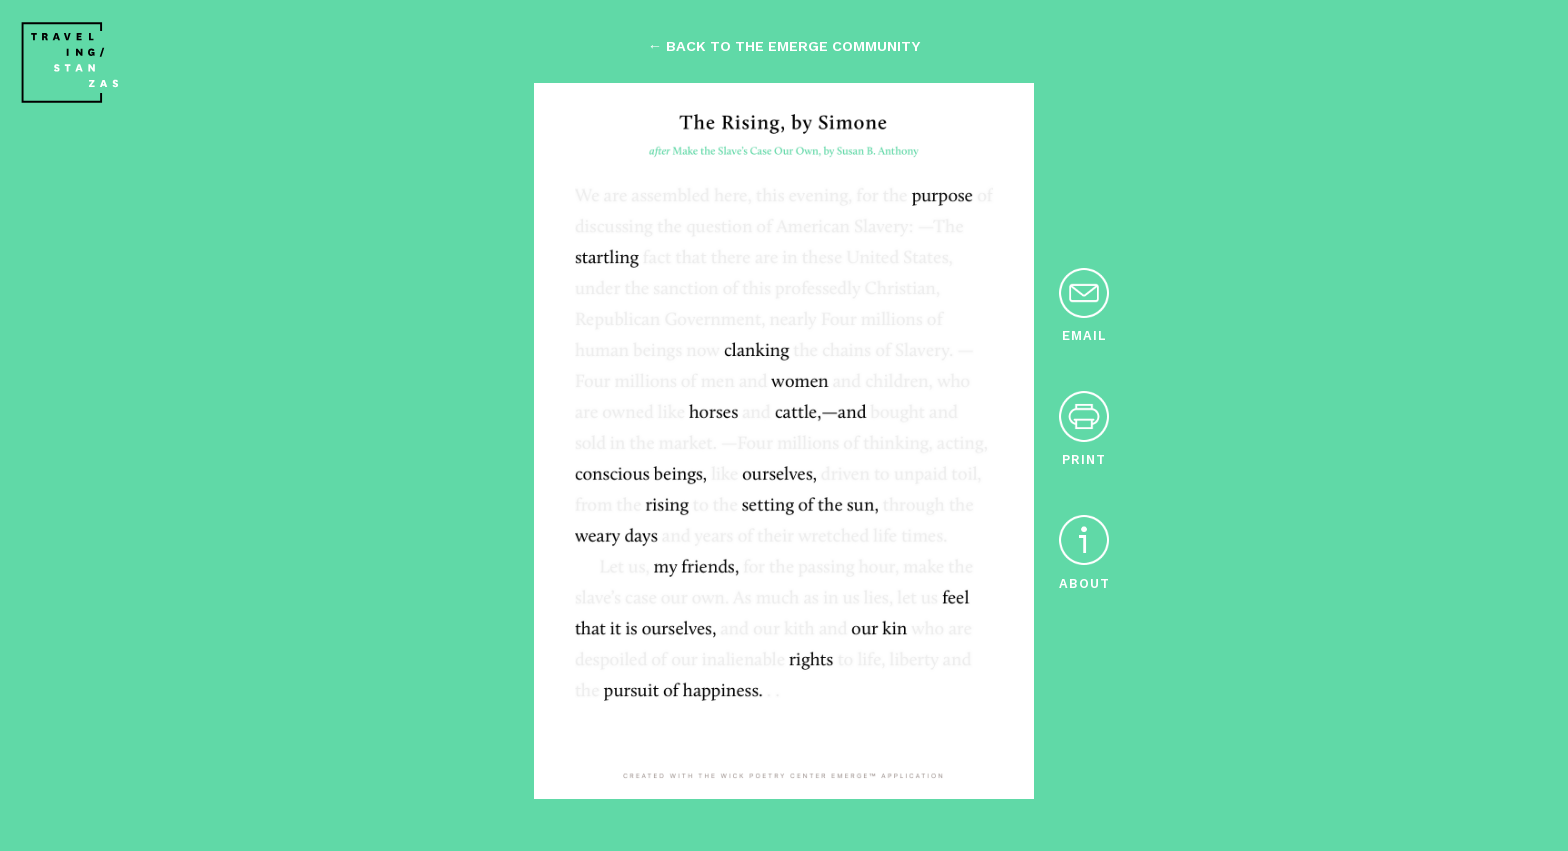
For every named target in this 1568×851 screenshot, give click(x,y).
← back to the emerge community (784, 46)
